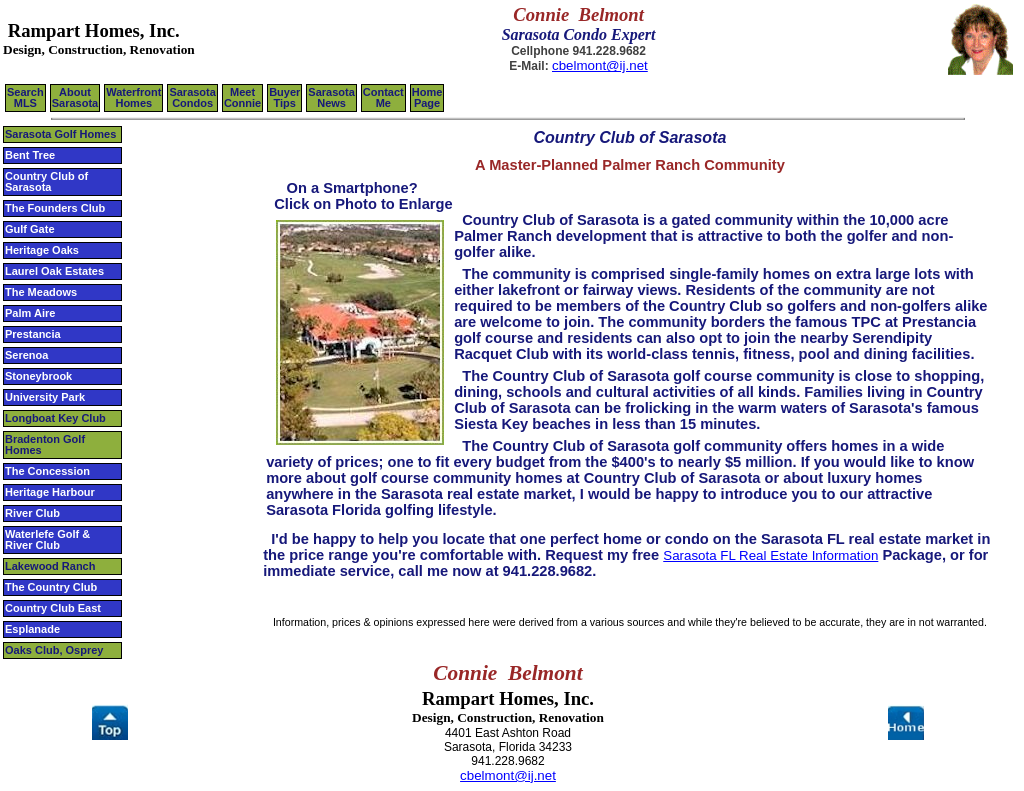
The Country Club (51, 587)
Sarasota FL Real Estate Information (770, 555)
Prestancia (33, 334)
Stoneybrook (38, 376)
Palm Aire (30, 313)
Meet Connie (242, 97)
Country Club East (53, 608)
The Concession (47, 471)
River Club (32, 513)
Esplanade (32, 629)
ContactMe (383, 97)
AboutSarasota (75, 97)
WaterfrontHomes (133, 97)
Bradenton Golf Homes (45, 444)
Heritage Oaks (42, 250)
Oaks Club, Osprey (54, 650)
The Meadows (41, 292)
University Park (45, 397)
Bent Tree (30, 155)
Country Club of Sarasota (46, 181)
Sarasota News (331, 97)
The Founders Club (55, 208)
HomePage (427, 97)
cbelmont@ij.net (600, 65)
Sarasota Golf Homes (60, 134)
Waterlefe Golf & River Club (47, 539)
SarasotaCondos (192, 97)
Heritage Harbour (50, 492)
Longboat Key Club (55, 418)
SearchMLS (25, 97)
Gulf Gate (30, 229)
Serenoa (26, 355)
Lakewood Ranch (50, 566)
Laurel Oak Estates (54, 271)
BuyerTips (284, 97)
